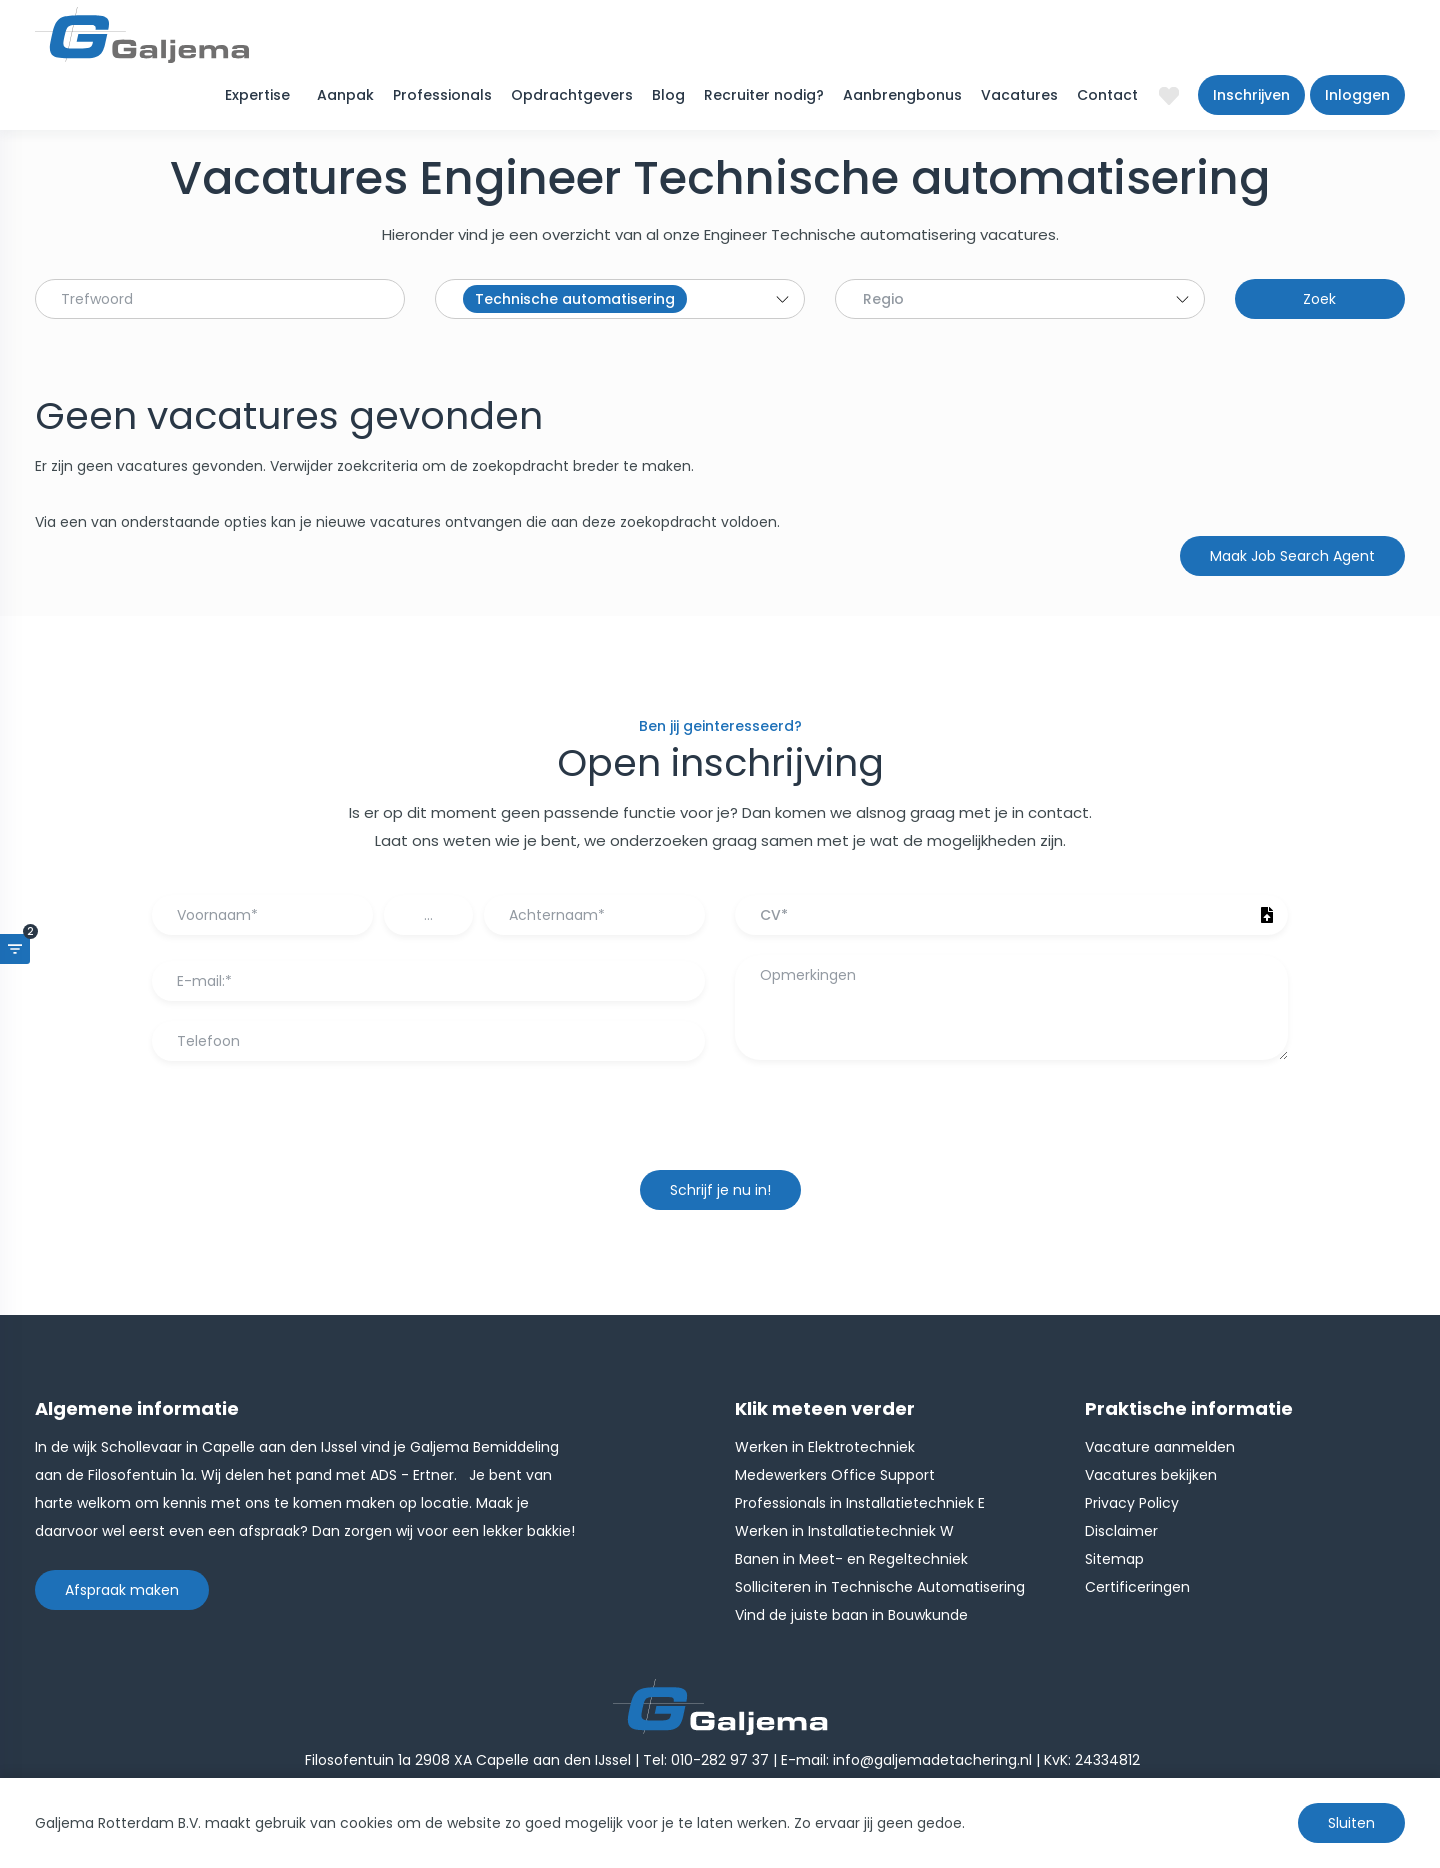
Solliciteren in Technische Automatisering (880, 1587)
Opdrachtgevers (572, 95)
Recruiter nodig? (764, 95)
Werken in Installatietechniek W (844, 1531)
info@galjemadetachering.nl (932, 1760)
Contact (1107, 95)
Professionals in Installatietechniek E (860, 1503)
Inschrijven (1251, 95)
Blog (668, 95)
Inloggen (1357, 95)
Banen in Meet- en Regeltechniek (851, 1559)
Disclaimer (1121, 1531)
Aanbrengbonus (902, 95)
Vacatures (1019, 95)
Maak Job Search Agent (1292, 556)
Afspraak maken (122, 1590)
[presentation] (720, 1125)
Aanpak (345, 95)
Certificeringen (1137, 1587)
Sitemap (1114, 1559)
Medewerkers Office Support (835, 1475)
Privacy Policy (1132, 1503)
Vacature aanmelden (1160, 1447)
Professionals (442, 95)
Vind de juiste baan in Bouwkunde (851, 1615)
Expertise (257, 95)
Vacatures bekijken (1151, 1475)
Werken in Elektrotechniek (825, 1447)
